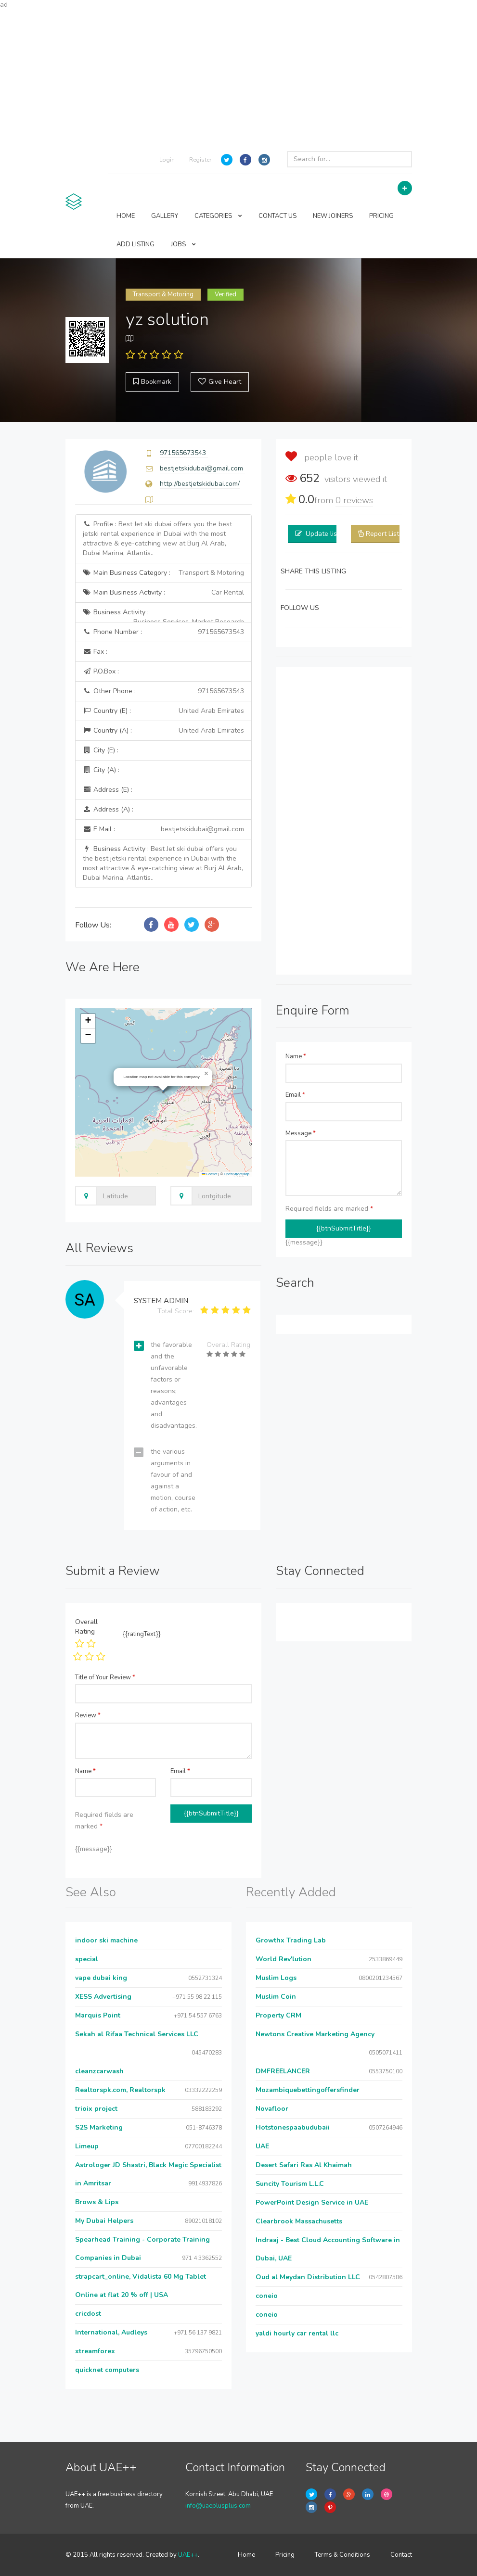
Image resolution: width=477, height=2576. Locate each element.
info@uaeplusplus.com (218, 2505)
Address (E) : (107, 789)
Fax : (95, 651)
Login (167, 160)
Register (200, 160)
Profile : (157, 539)
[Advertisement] (238, 77)
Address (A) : (108, 809)
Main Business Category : (163, 573)
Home (246, 2555)
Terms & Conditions (342, 2555)
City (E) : (100, 750)
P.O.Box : (101, 671)
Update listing (327, 533)
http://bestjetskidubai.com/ (200, 483)
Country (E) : (163, 711)
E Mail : (163, 829)
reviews (354, 500)
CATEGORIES (218, 216)
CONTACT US (277, 216)
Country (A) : (163, 731)
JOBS (183, 244)
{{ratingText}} (142, 1634)
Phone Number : (163, 632)
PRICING (381, 216)
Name (295, 1056)
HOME (125, 216)
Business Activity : (163, 615)
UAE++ (188, 2555)
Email (295, 1095)
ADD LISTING (135, 244)
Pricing (285, 2555)
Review (88, 1715)
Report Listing (387, 533)
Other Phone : (163, 691)
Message (300, 1133)
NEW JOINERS (333, 216)
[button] (206, 1073)
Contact (401, 2555)
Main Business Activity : (163, 592)
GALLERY (164, 216)
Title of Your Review (105, 1677)
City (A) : (101, 769)
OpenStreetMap (236, 1174)
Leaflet (209, 1174)
